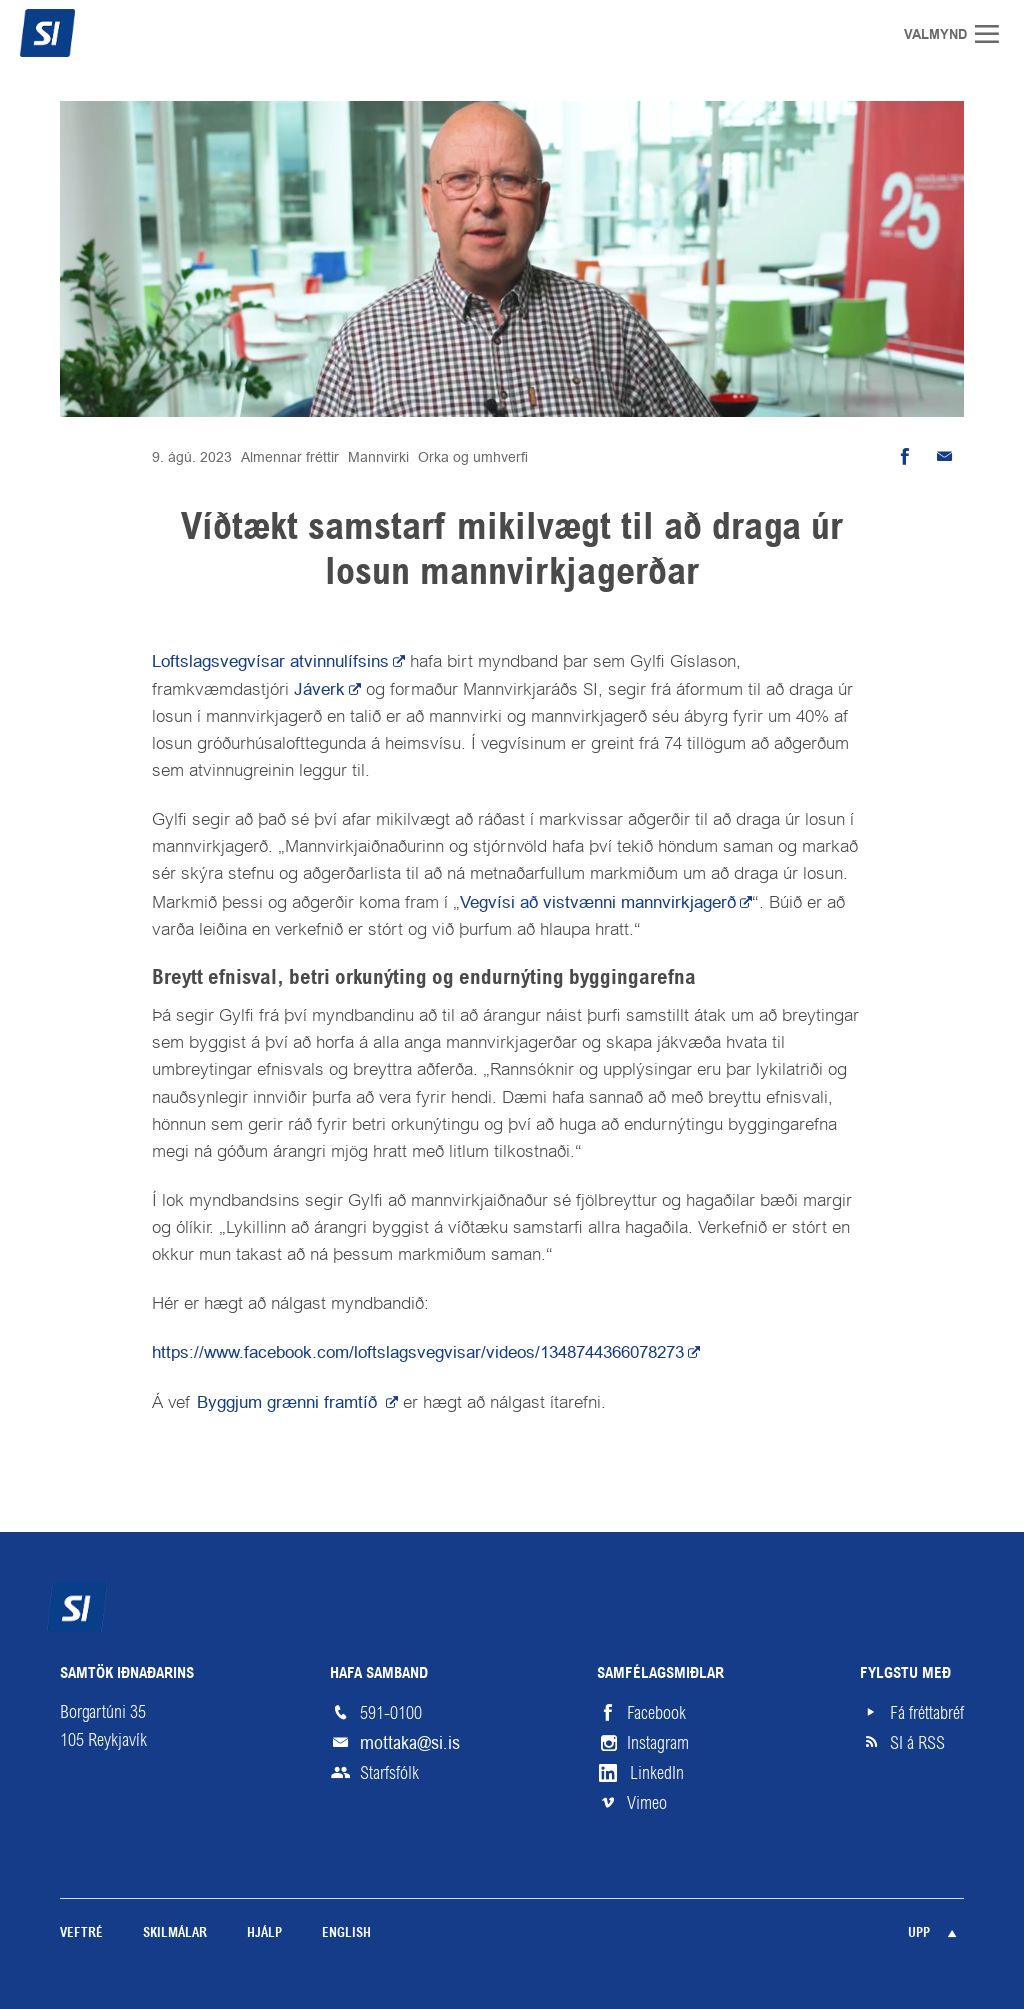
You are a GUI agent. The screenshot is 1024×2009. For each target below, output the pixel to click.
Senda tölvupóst (944, 457)
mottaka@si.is (410, 1742)
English (346, 1933)
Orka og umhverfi (473, 457)
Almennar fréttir (290, 457)
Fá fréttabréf (927, 1713)
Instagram (658, 1743)
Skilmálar (175, 1933)
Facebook (656, 1713)
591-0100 (391, 1713)
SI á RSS (917, 1743)
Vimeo (647, 1803)
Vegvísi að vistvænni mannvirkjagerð (598, 902)
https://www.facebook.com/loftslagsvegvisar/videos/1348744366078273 (418, 1352)
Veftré (81, 1933)
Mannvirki (378, 457)
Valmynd (994, 34)
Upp (919, 1933)
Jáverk (319, 689)
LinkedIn (657, 1773)
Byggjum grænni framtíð (289, 1402)
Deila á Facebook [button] (904, 457)
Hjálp (264, 1933)
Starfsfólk (389, 1773)
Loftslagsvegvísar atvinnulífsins (270, 661)
